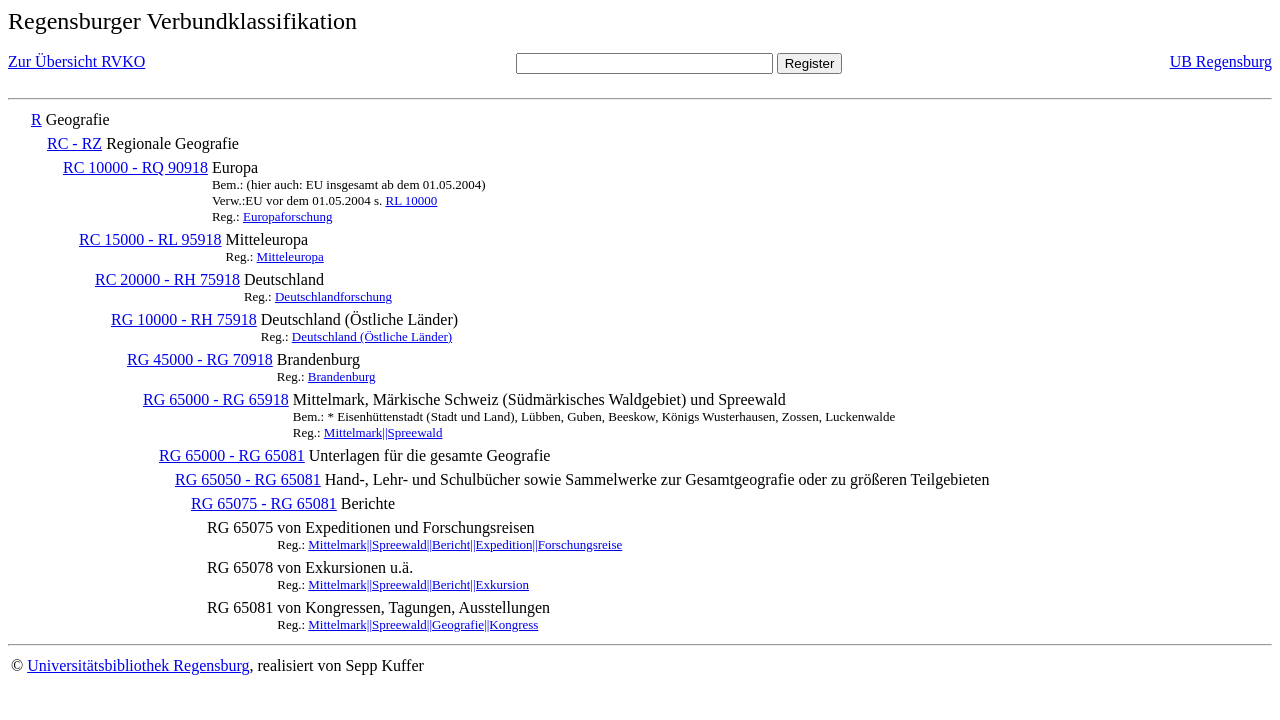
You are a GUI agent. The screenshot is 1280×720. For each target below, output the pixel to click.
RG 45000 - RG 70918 (200, 359)
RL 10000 (411, 200)
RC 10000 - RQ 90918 (135, 167)
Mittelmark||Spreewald (383, 432)
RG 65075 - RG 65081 (264, 503)
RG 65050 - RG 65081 (248, 479)
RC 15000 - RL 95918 (150, 239)
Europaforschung (288, 216)
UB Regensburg (1221, 61)
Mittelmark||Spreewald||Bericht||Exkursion (418, 584)
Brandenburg (342, 376)
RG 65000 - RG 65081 (232, 455)
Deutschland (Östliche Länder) (372, 336)
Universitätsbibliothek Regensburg (138, 665)
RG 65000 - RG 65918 (216, 399)
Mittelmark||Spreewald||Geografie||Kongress (423, 624)
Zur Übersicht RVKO (76, 61)
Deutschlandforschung (333, 296)
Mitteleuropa (290, 256)
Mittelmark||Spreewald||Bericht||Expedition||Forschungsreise (465, 544)
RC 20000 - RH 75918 (167, 279)
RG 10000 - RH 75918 (184, 319)
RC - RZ (74, 143)
